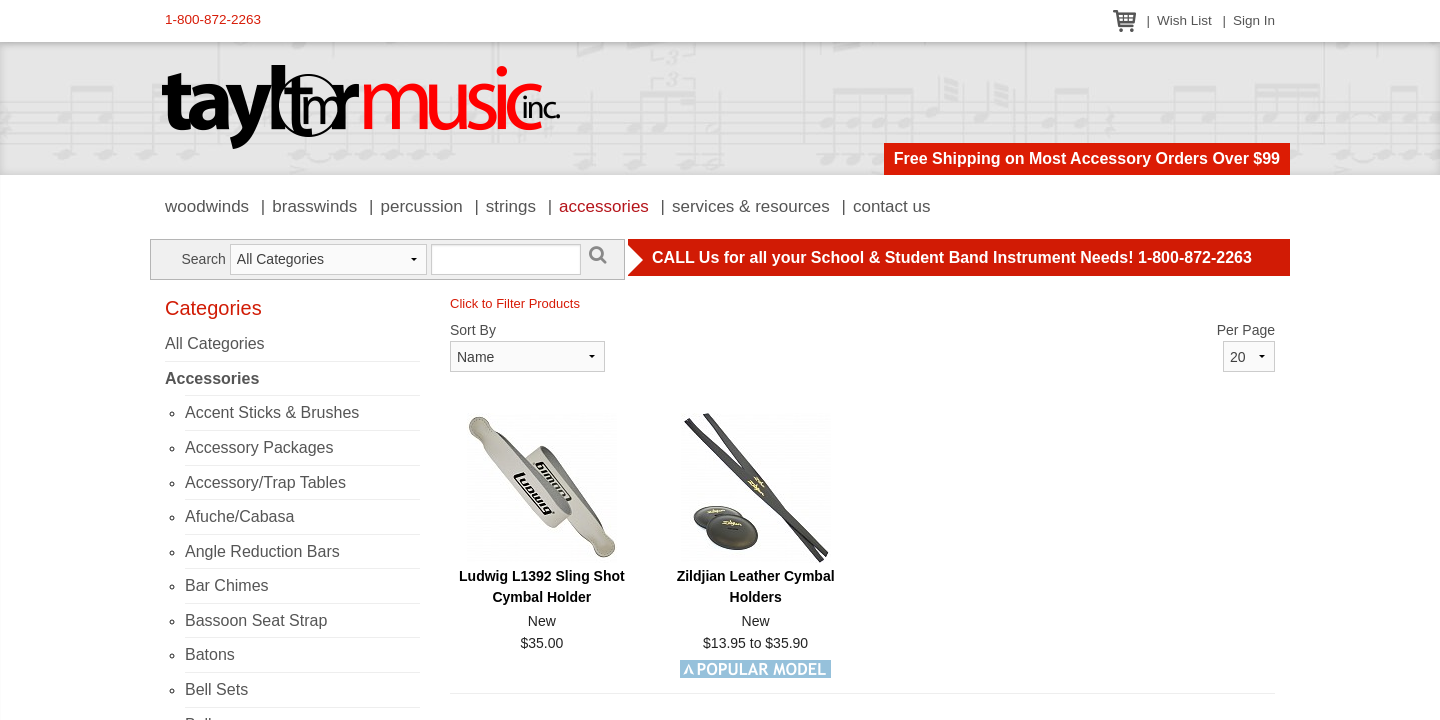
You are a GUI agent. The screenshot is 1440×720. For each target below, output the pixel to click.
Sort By (473, 330)
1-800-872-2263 (213, 19)
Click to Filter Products (515, 303)
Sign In (1254, 20)
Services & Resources (751, 206)
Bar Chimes (227, 585)
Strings (511, 206)
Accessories (604, 206)
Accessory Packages (259, 447)
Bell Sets (216, 689)
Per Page (1246, 330)
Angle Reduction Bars (262, 551)
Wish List (1184, 20)
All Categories (215, 343)
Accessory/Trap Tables (265, 482)
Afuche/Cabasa (239, 516)
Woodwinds (207, 206)
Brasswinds (314, 206)
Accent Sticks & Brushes (272, 412)
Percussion (421, 206)
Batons (210, 654)
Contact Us (892, 206)
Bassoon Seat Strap (256, 620)
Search (203, 259)
